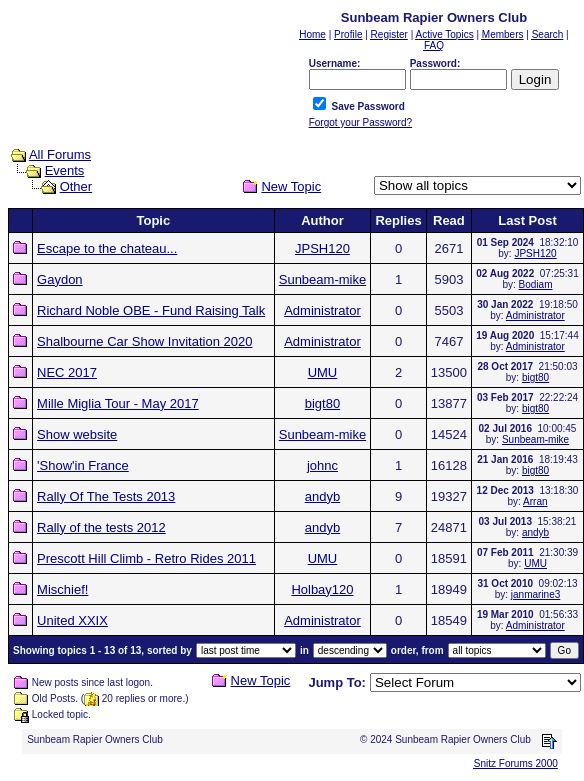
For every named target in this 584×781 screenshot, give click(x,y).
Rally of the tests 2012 (101, 527)
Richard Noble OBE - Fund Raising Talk (151, 310)
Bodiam (536, 284)
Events (65, 170)
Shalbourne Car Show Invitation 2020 (144, 341)
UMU (323, 372)
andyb (322, 496)
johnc (322, 465)
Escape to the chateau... (107, 248)
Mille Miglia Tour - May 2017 (118, 403)
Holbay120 (322, 589)
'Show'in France (83, 465)
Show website (77, 434)
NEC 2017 (67, 372)
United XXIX (72, 620)
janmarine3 (535, 594)
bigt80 (535, 377)
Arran (535, 501)
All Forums (60, 154)
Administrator (322, 310)
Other (76, 186)
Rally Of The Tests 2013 (106, 496)
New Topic (291, 186)
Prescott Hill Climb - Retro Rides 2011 (146, 558)
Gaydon (60, 279)
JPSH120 (322, 248)
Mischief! (62, 589)
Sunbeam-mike (322, 279)
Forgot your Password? (360, 122)
